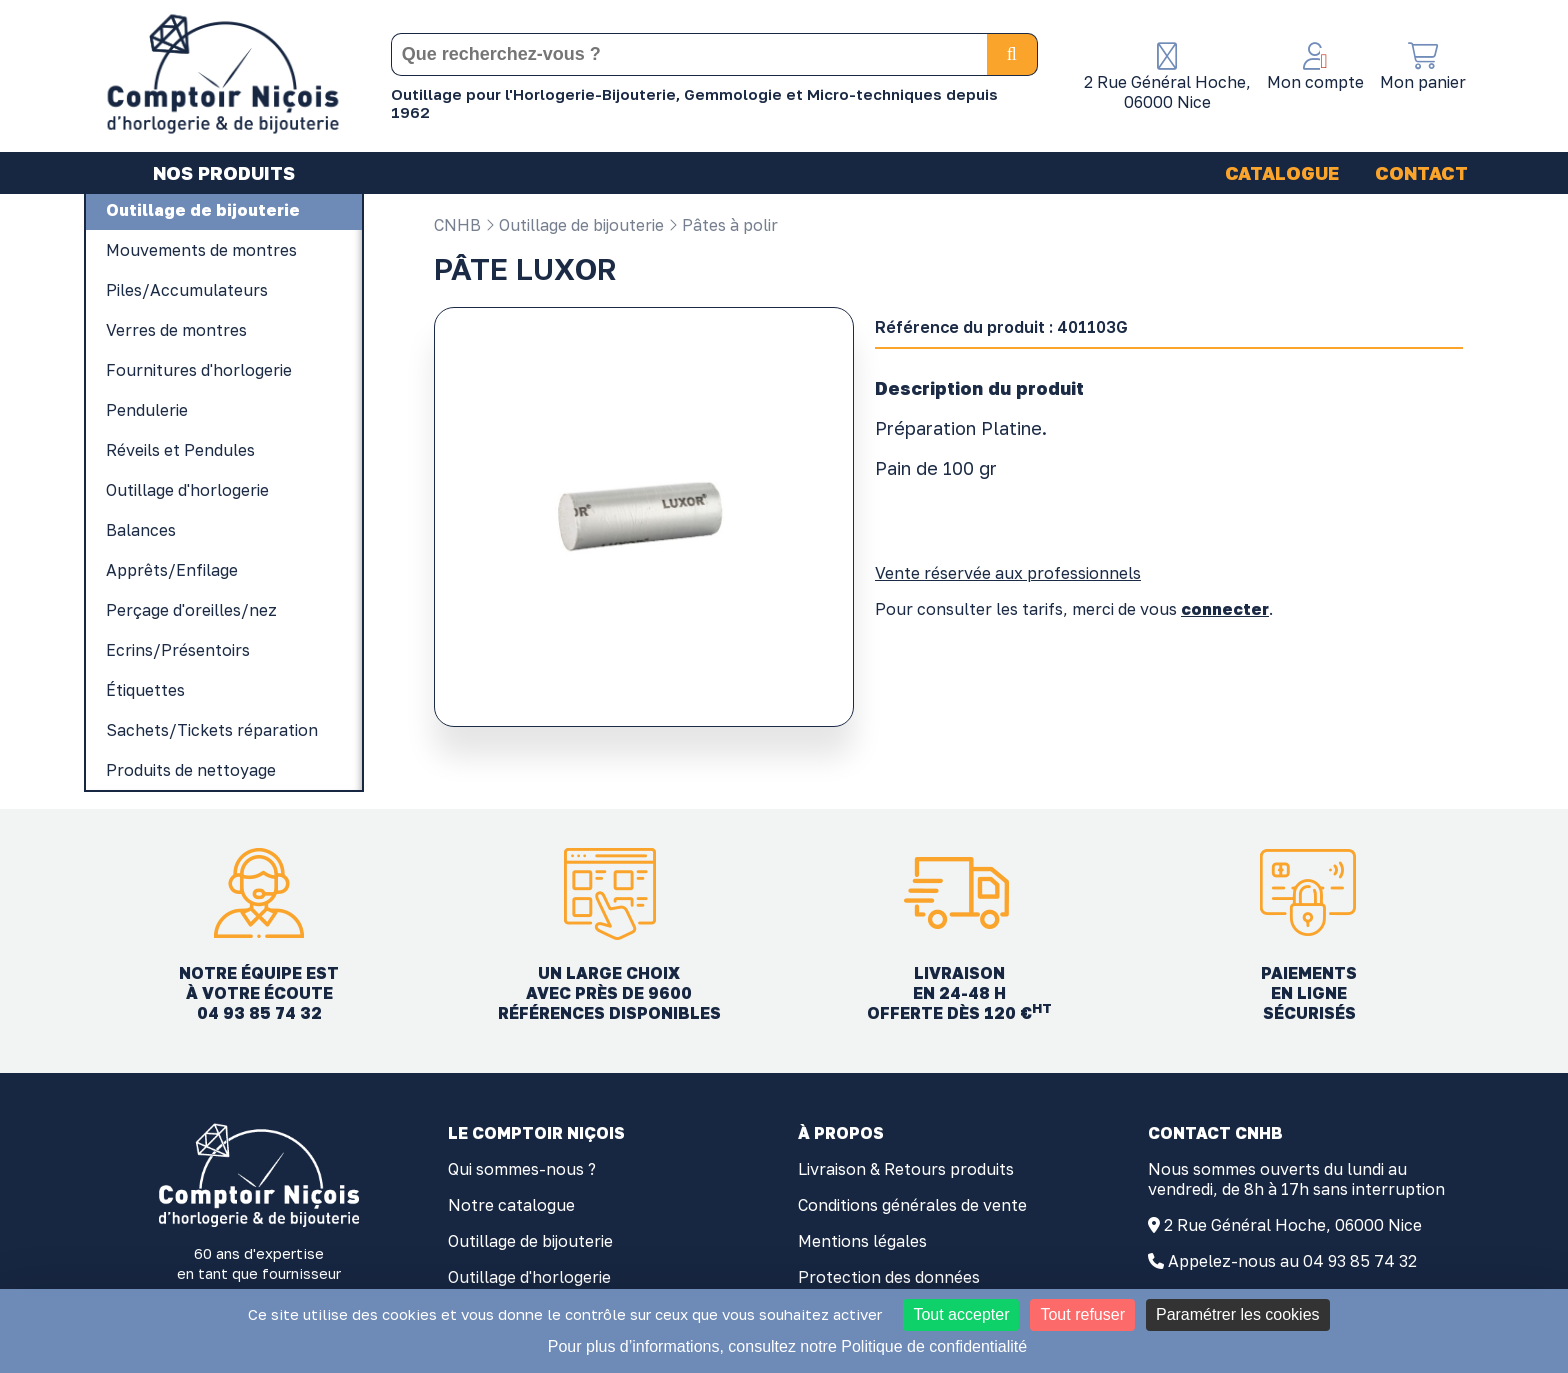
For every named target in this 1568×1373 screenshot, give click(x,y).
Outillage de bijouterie (574, 225)
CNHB (457, 225)
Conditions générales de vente (912, 1205)
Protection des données (889, 1277)
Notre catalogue (511, 1205)
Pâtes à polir (723, 225)
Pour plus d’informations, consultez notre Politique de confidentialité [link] (787, 1346)
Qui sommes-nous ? (522, 1169)
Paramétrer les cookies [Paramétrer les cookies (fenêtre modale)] (1238, 1314)
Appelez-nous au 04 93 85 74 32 (1292, 1261)
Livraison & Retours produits (906, 1169)
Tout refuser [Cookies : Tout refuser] (1082, 1314)
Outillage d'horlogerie (529, 1277)
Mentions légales (862, 1241)
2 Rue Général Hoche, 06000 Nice (1293, 1225)
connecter (1225, 609)
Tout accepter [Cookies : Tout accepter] (961, 1314)
